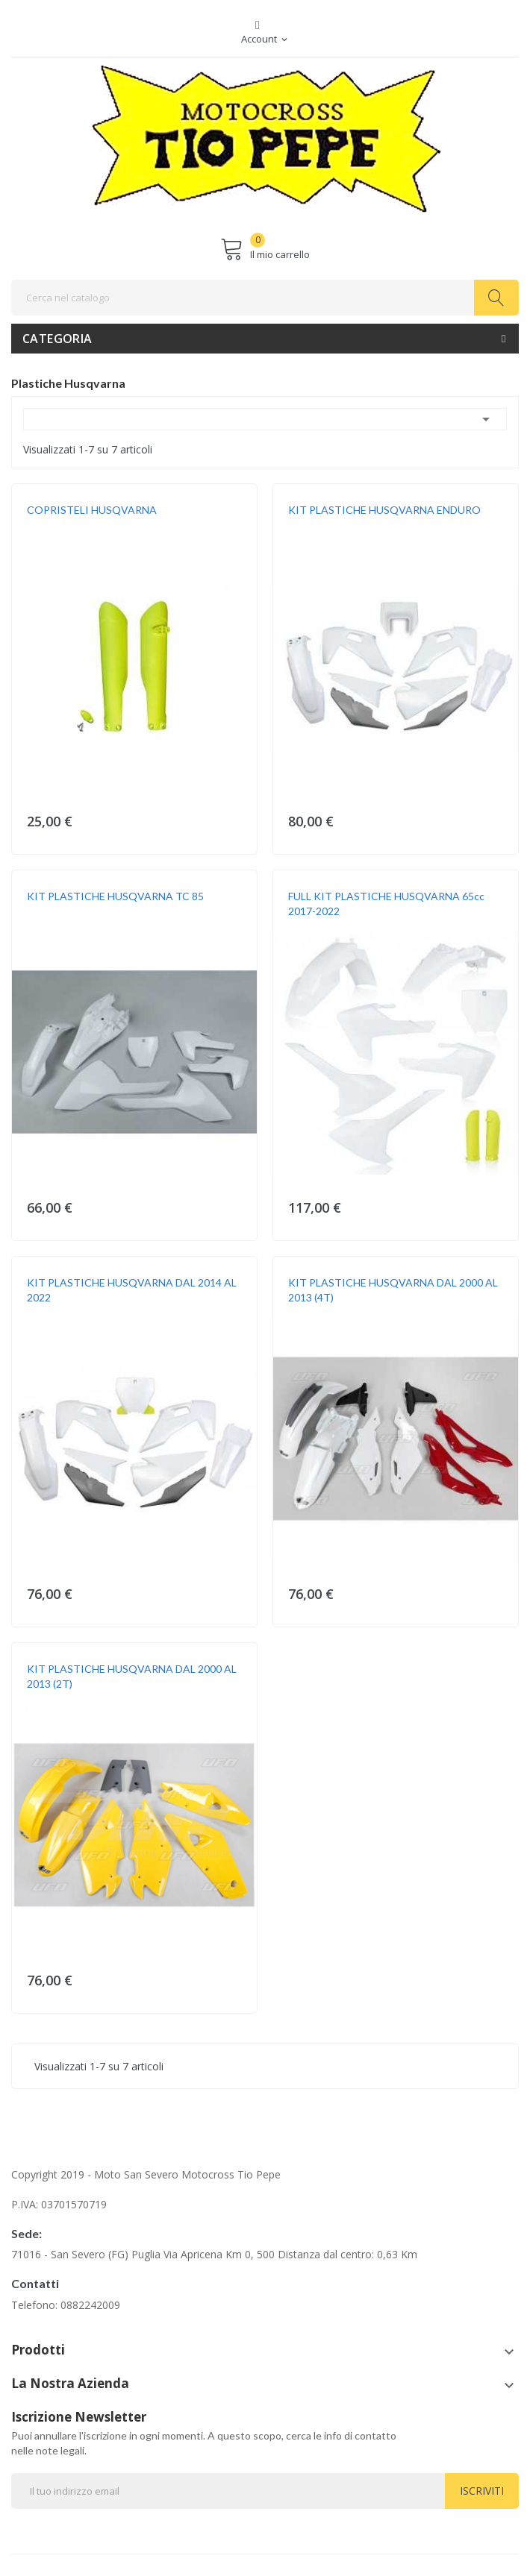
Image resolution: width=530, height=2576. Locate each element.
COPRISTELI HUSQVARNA (92, 509)
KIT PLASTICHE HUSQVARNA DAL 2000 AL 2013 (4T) (393, 1290)
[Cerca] (265, 297)
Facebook (258, 25)
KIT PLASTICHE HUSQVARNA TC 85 (115, 896)
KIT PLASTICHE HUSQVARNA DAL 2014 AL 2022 (132, 1290)
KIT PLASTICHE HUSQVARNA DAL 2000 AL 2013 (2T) (132, 1676)
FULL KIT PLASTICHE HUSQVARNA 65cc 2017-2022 (386, 903)
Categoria (57, 338)
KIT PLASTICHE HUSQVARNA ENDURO (384, 509)
